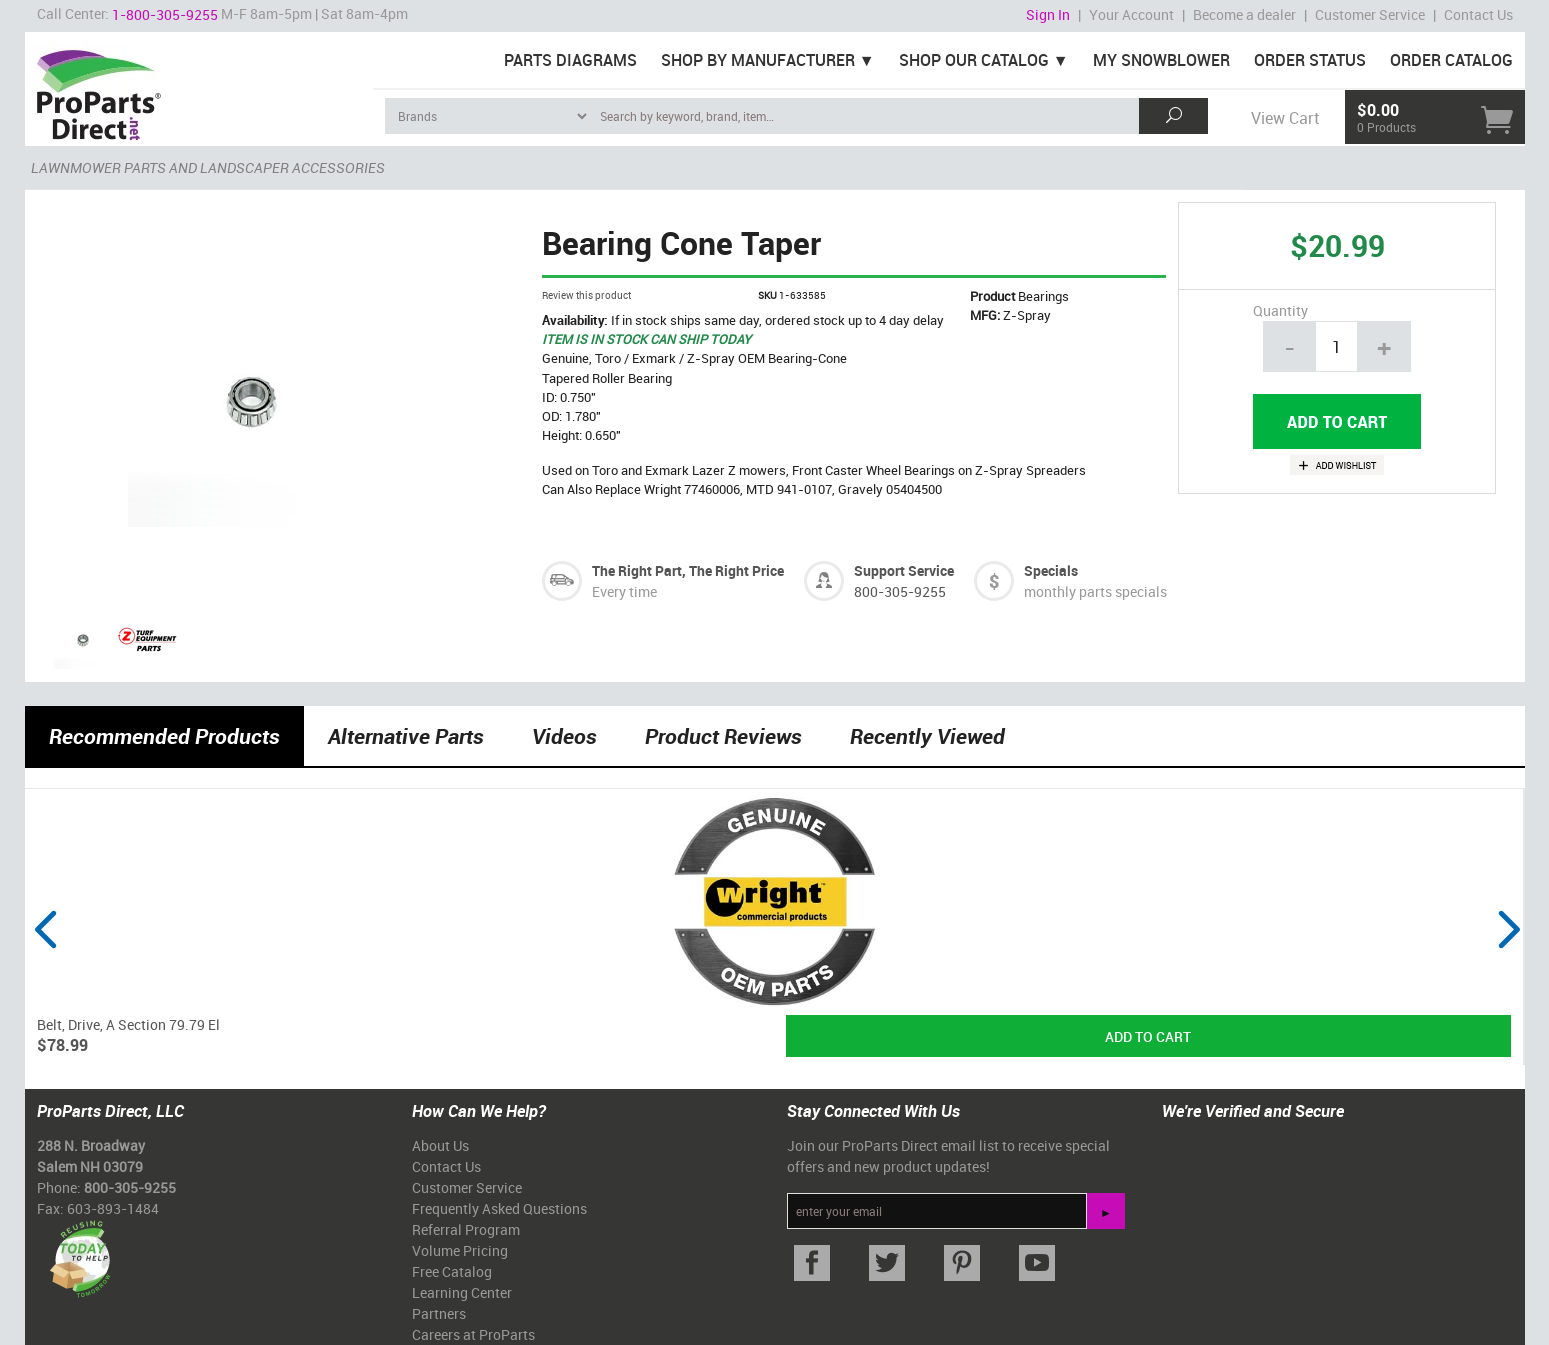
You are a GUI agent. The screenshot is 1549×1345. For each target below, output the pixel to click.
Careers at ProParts (473, 1334)
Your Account (1131, 14)
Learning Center (462, 1292)
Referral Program (466, 1229)
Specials (1051, 570)
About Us (440, 1145)
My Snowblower (1161, 60)
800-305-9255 (900, 591)
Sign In (1048, 14)
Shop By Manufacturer (758, 60)
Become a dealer (1244, 14)
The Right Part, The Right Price (688, 570)
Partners (439, 1313)
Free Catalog (452, 1271)
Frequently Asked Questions (499, 1208)
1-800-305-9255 (165, 14)
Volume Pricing (460, 1250)
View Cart (1285, 118)
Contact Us (1478, 14)
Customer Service (1370, 14)
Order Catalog (1451, 60)
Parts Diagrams (570, 60)
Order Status (1310, 60)
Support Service (904, 570)
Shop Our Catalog (974, 60)
